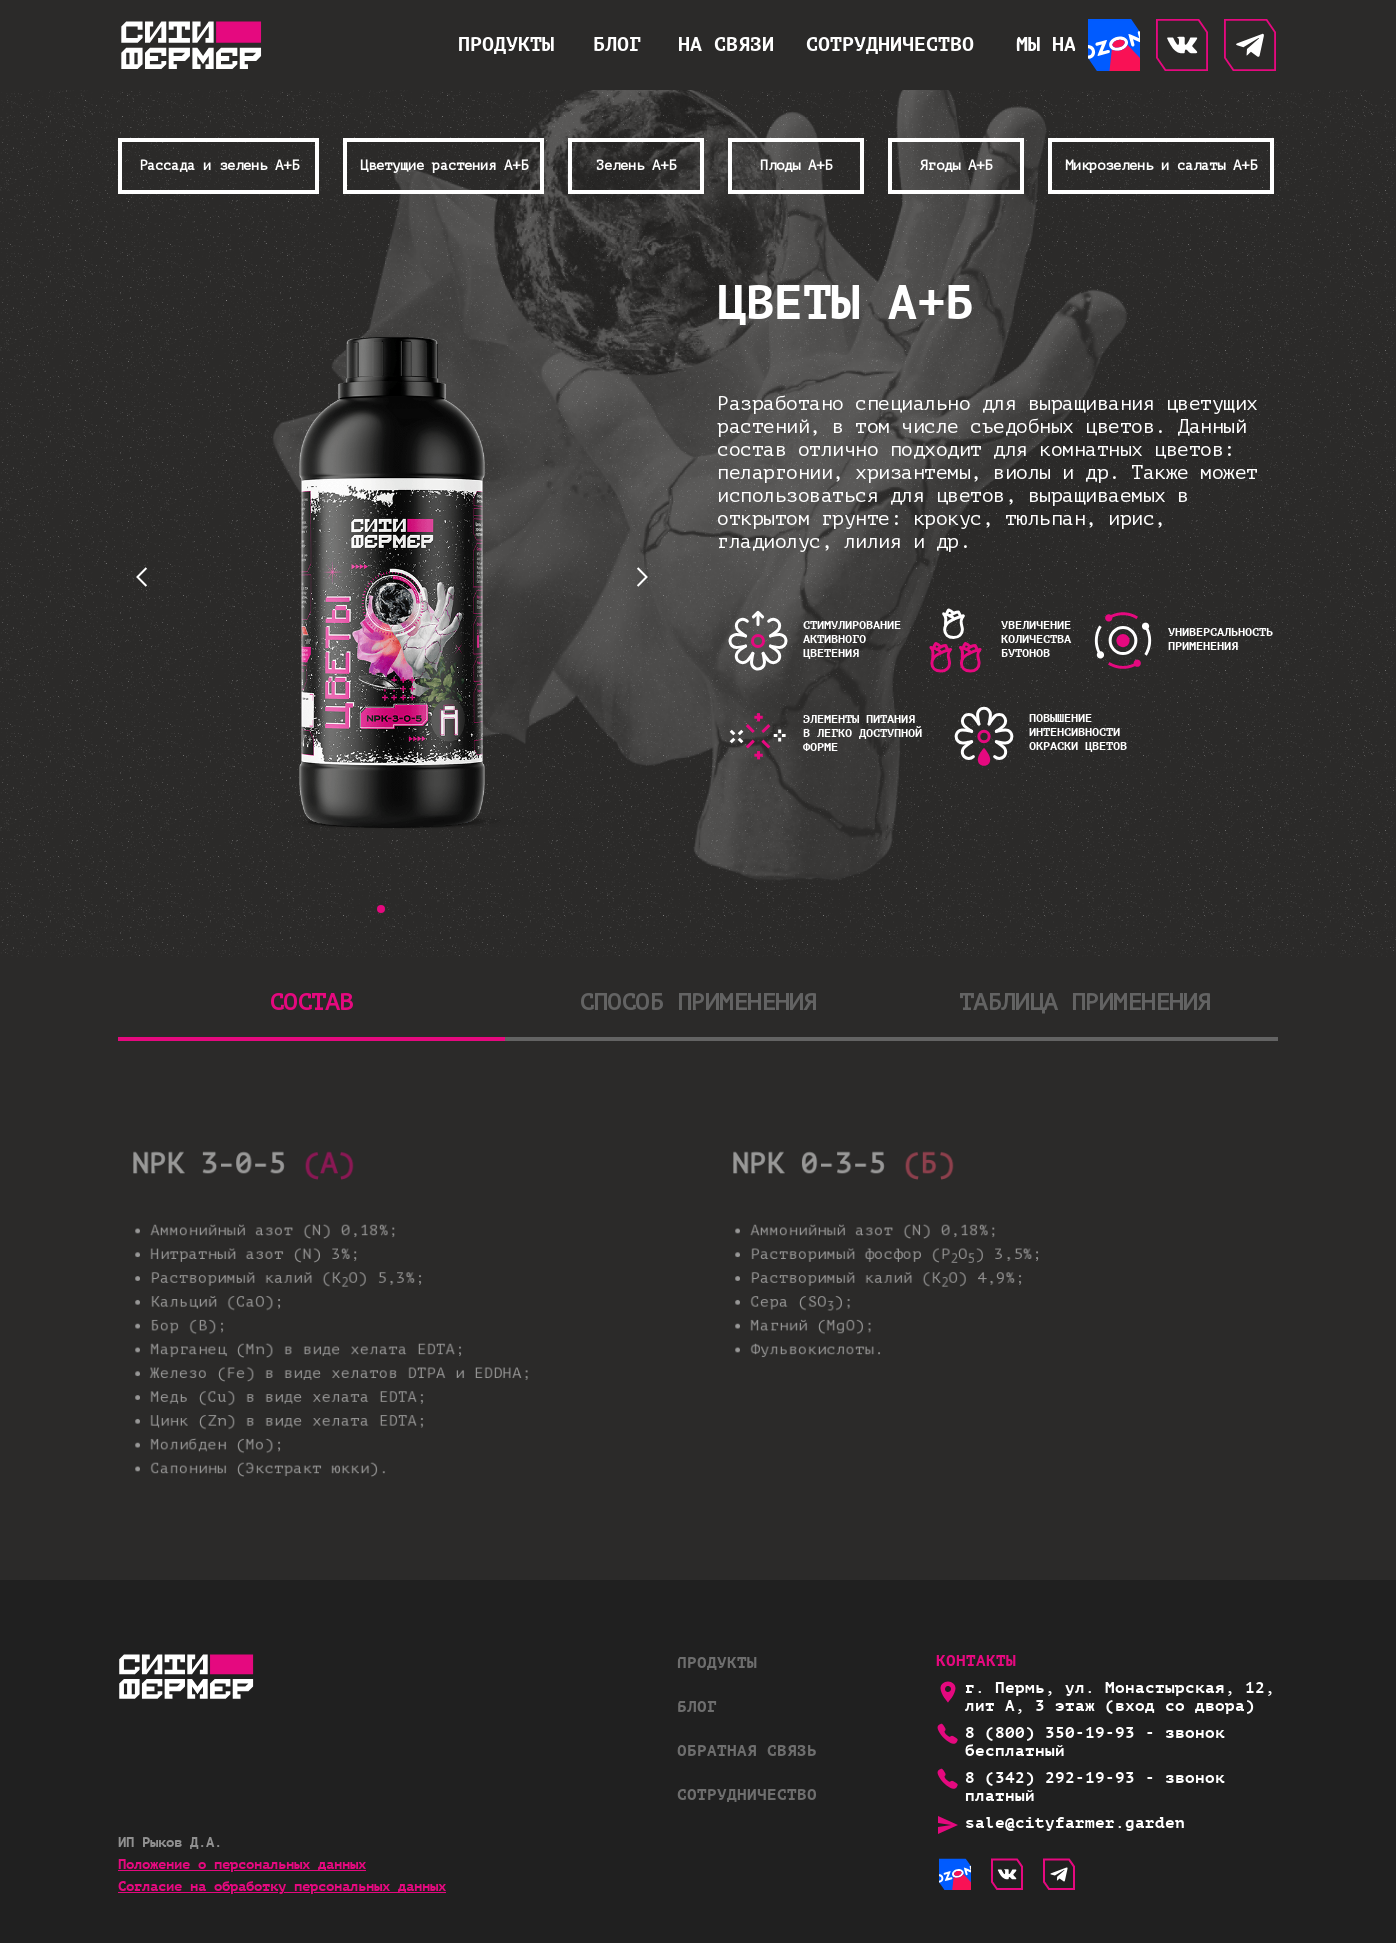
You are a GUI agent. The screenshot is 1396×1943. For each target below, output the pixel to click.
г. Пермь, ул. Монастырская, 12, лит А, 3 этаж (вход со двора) (1120, 1697)
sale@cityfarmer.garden (1075, 1823)
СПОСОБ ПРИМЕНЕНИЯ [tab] (698, 1002)
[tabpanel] (698, 1325)
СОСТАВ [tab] (311, 1002)
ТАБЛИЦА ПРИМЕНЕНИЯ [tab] (1085, 1002)
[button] (726, 45)
